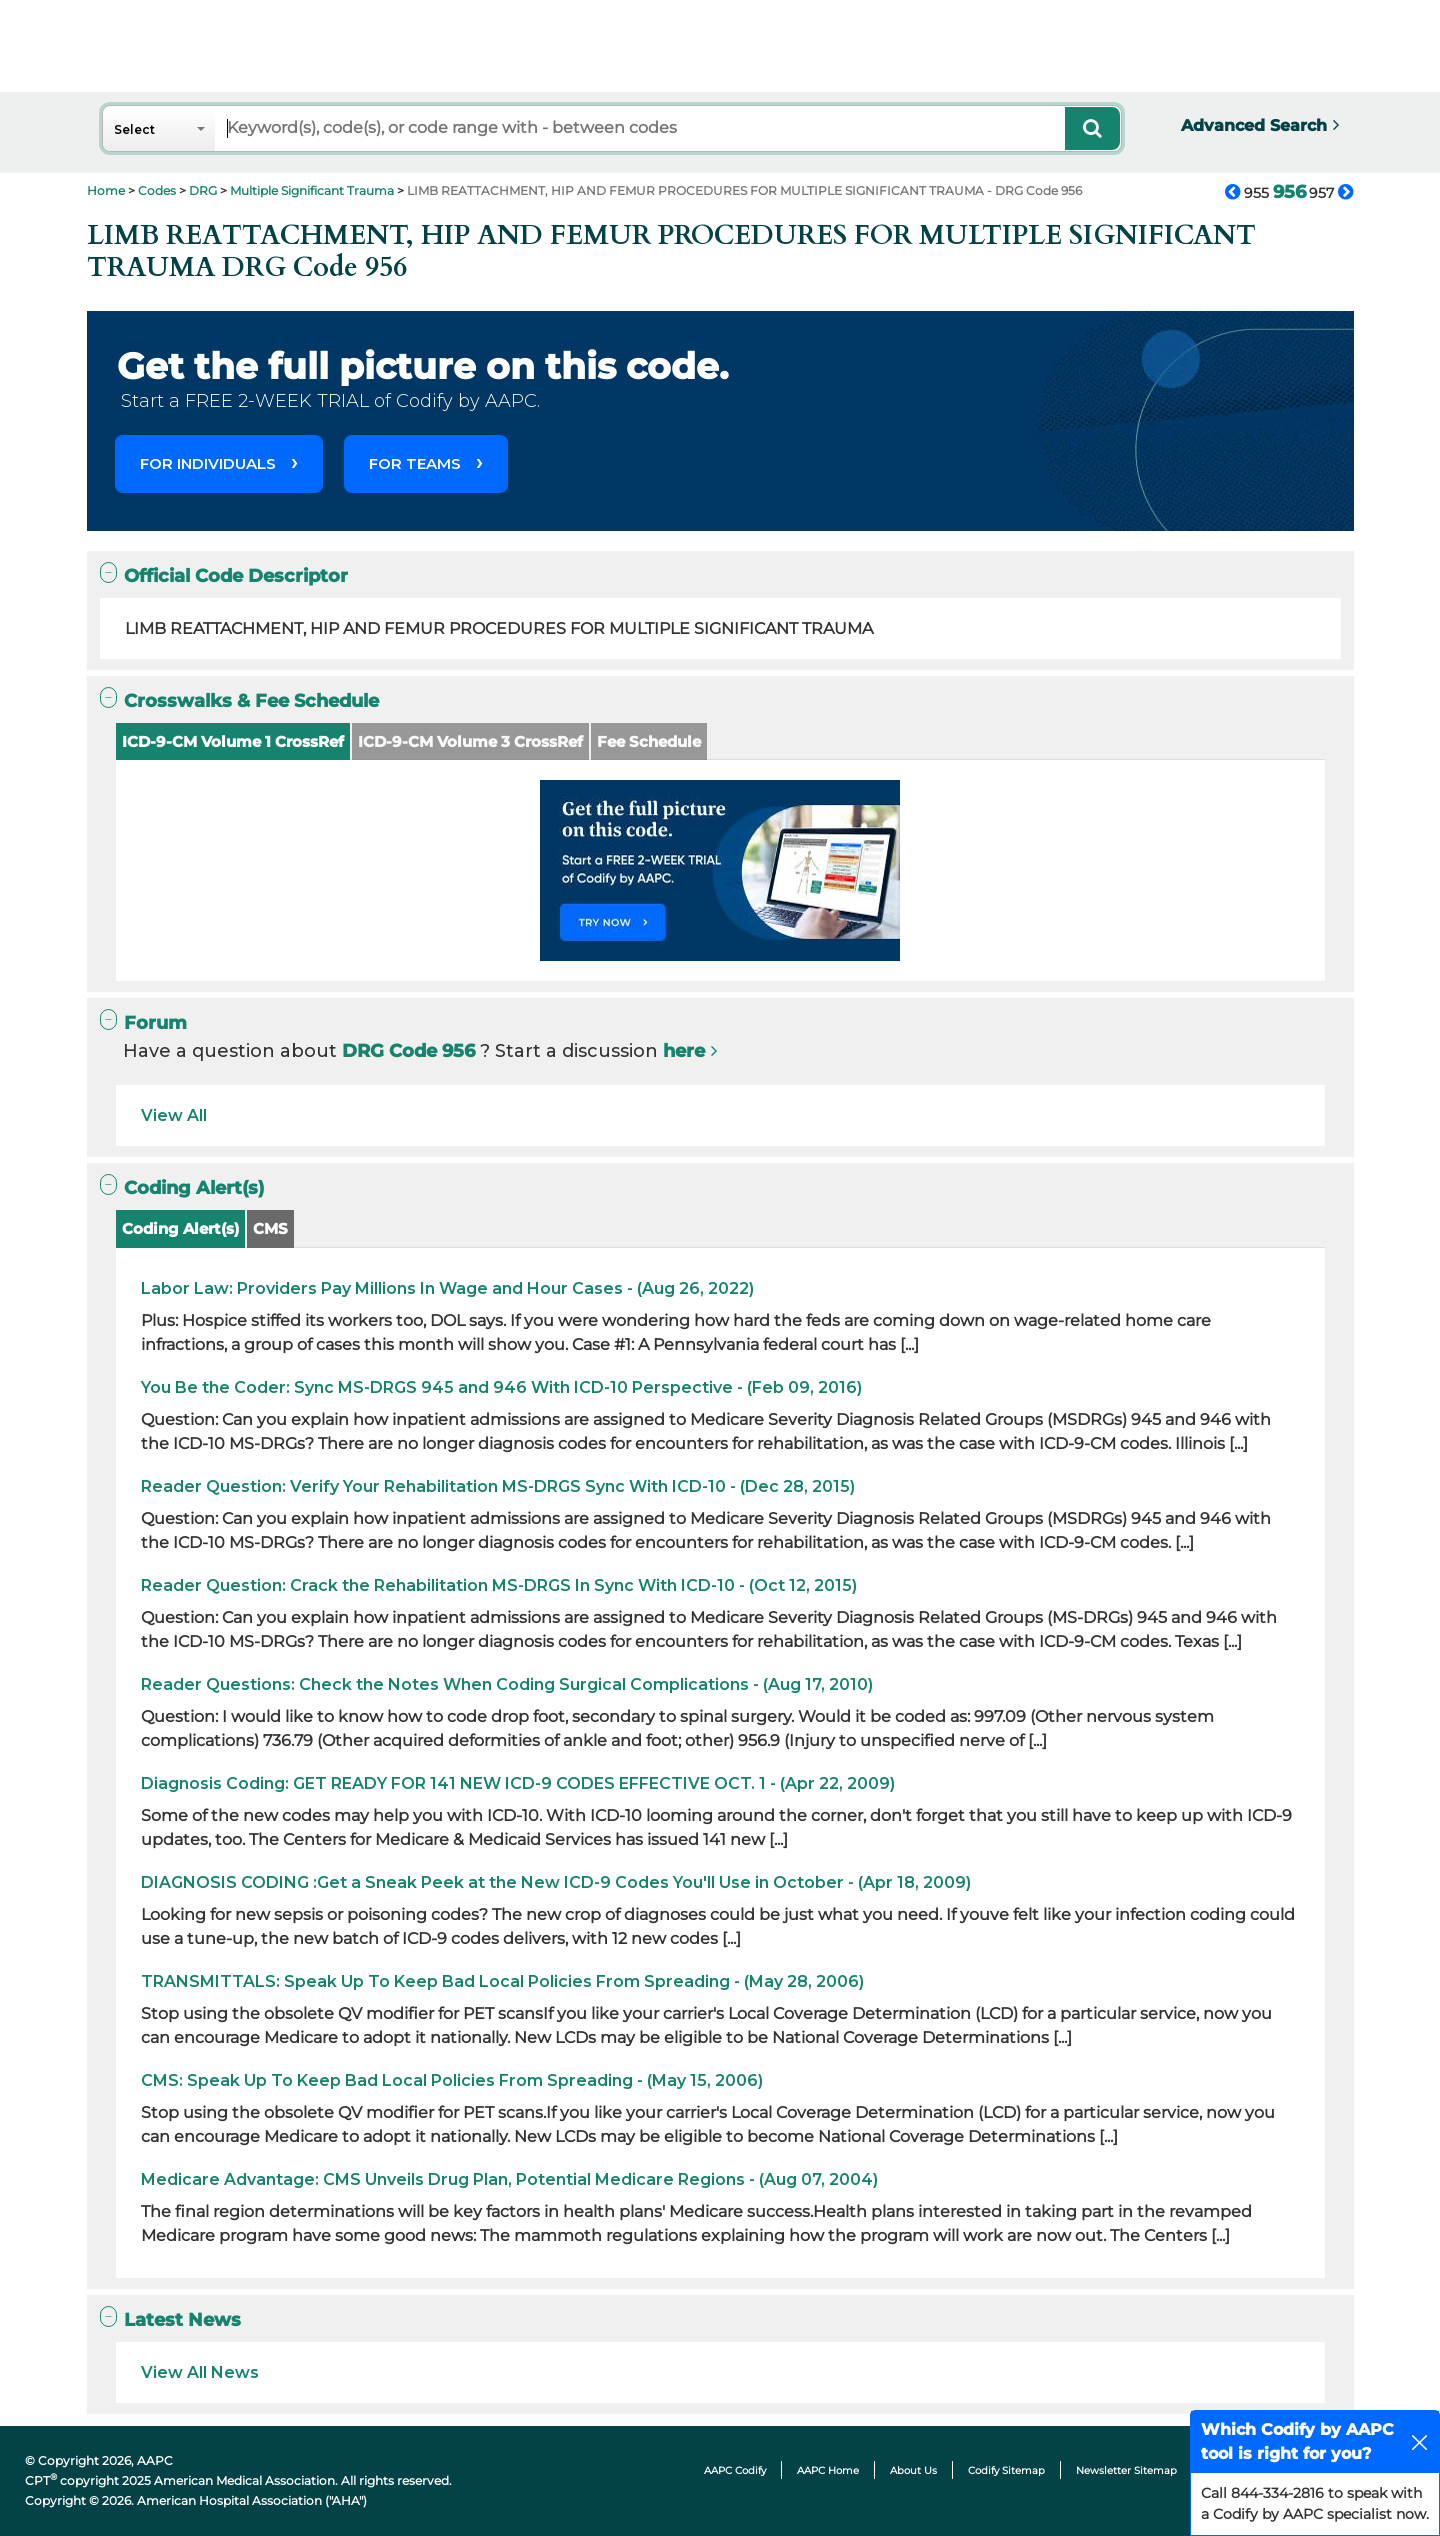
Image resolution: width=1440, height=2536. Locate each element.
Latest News (170, 2319)
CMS (270, 1228)
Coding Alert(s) (182, 1187)
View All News (200, 2372)
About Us (913, 2470)
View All (174, 1115)
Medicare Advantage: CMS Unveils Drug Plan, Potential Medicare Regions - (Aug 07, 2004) (509, 2179)
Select (134, 129)
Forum (143, 1022)
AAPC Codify (735, 2470)
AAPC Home (828, 2470)
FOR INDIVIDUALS (208, 463)
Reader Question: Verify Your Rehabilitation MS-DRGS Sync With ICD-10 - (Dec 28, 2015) (498, 1486)
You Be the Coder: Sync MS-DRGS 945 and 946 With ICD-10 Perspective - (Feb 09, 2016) (501, 1387)
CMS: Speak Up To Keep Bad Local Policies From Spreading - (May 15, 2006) (452, 2080)
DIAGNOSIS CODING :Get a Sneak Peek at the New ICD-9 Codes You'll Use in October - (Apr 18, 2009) (556, 1882)
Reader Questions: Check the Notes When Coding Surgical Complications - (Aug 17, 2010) (507, 1684)
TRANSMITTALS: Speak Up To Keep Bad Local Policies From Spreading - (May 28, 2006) (502, 1981)
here (684, 1051)
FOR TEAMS (415, 463)
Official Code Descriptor (224, 575)
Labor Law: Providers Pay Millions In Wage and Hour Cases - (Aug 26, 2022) (447, 1288)
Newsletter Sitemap (1126, 2470)
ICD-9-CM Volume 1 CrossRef (233, 741)
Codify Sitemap (1006, 2470)
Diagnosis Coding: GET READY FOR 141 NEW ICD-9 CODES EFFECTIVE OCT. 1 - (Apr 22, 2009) (518, 1783)
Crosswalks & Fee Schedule (239, 700)
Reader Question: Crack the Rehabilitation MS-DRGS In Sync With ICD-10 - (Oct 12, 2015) (499, 1585)
